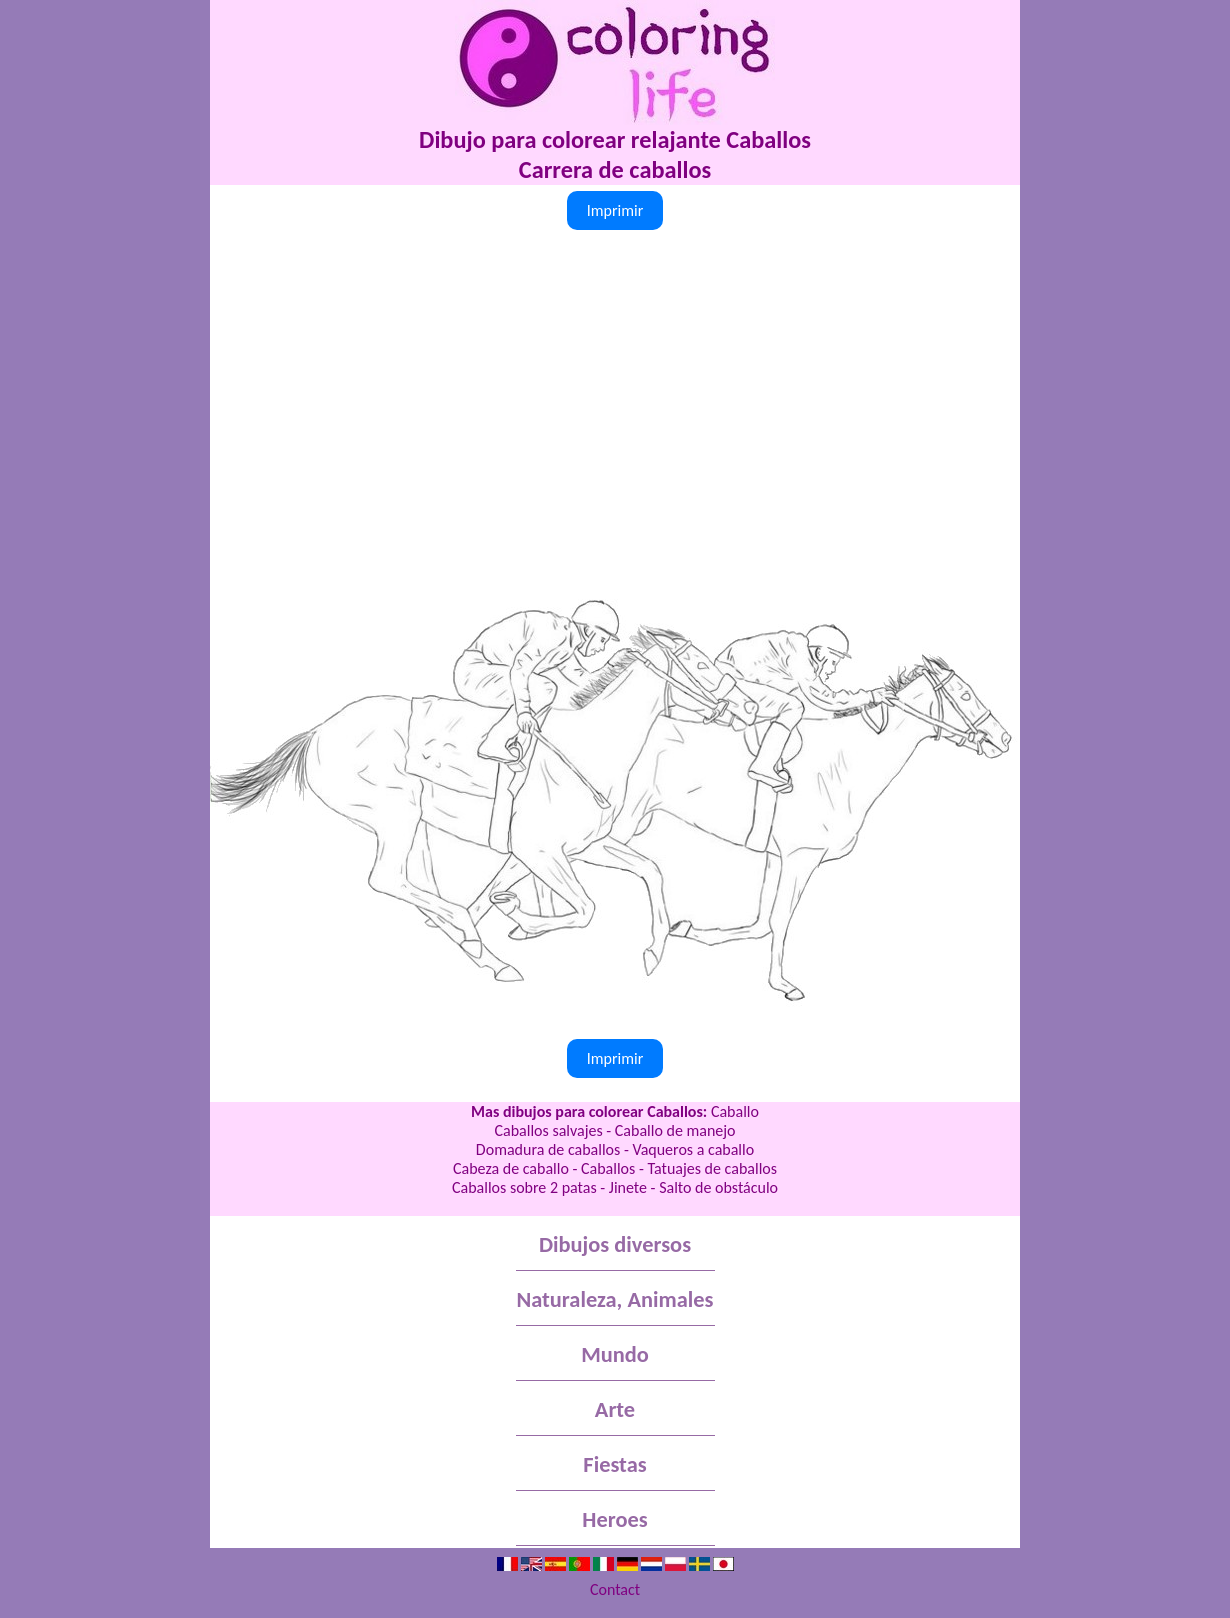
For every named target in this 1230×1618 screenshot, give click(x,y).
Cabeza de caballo (511, 1168)
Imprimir (615, 210)
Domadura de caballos (548, 1149)
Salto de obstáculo (718, 1187)
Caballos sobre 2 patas (524, 1187)
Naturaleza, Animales (615, 1299)
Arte (615, 1409)
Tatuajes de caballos (712, 1168)
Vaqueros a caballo (693, 1149)
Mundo (615, 1354)
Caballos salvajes (548, 1130)
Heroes (614, 1519)
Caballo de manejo (675, 1130)
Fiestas (614, 1464)
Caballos (608, 1168)
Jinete (628, 1187)
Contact (615, 1589)
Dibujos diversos (615, 1244)
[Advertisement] (615, 385)
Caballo (735, 1111)
